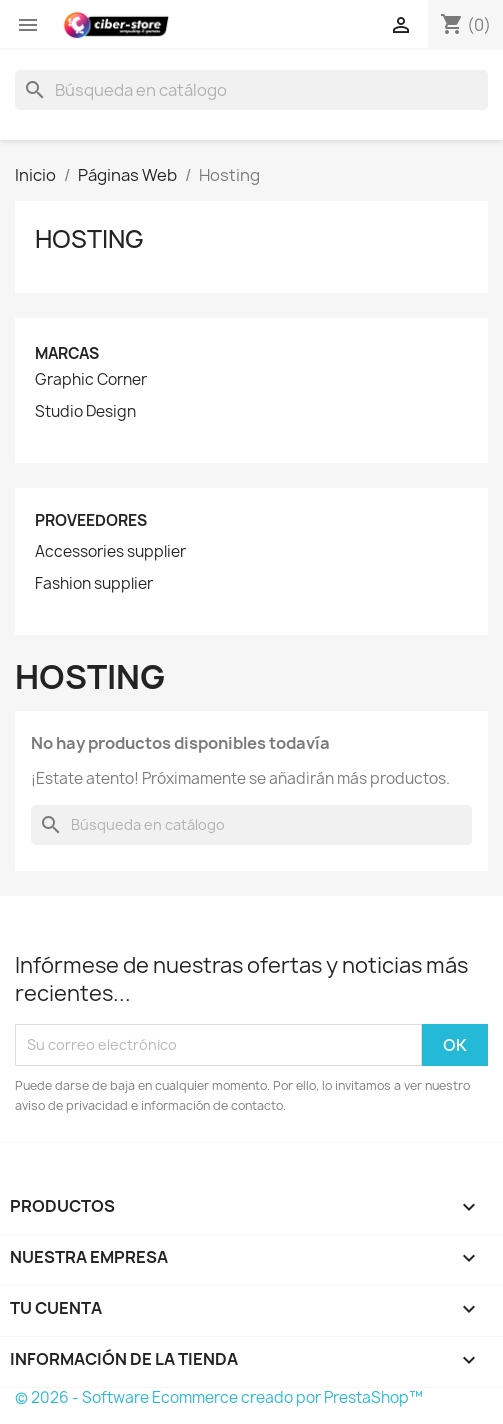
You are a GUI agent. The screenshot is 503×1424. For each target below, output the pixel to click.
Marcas (67, 353)
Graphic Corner (91, 380)
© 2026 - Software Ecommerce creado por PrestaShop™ (219, 1397)
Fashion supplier (94, 584)
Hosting (89, 239)
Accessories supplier (110, 552)
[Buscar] (251, 90)
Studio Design (85, 412)
